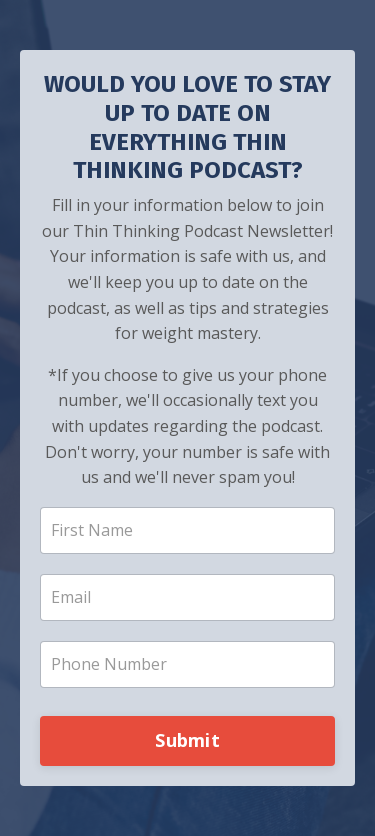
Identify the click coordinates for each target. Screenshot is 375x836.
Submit (187, 740)
